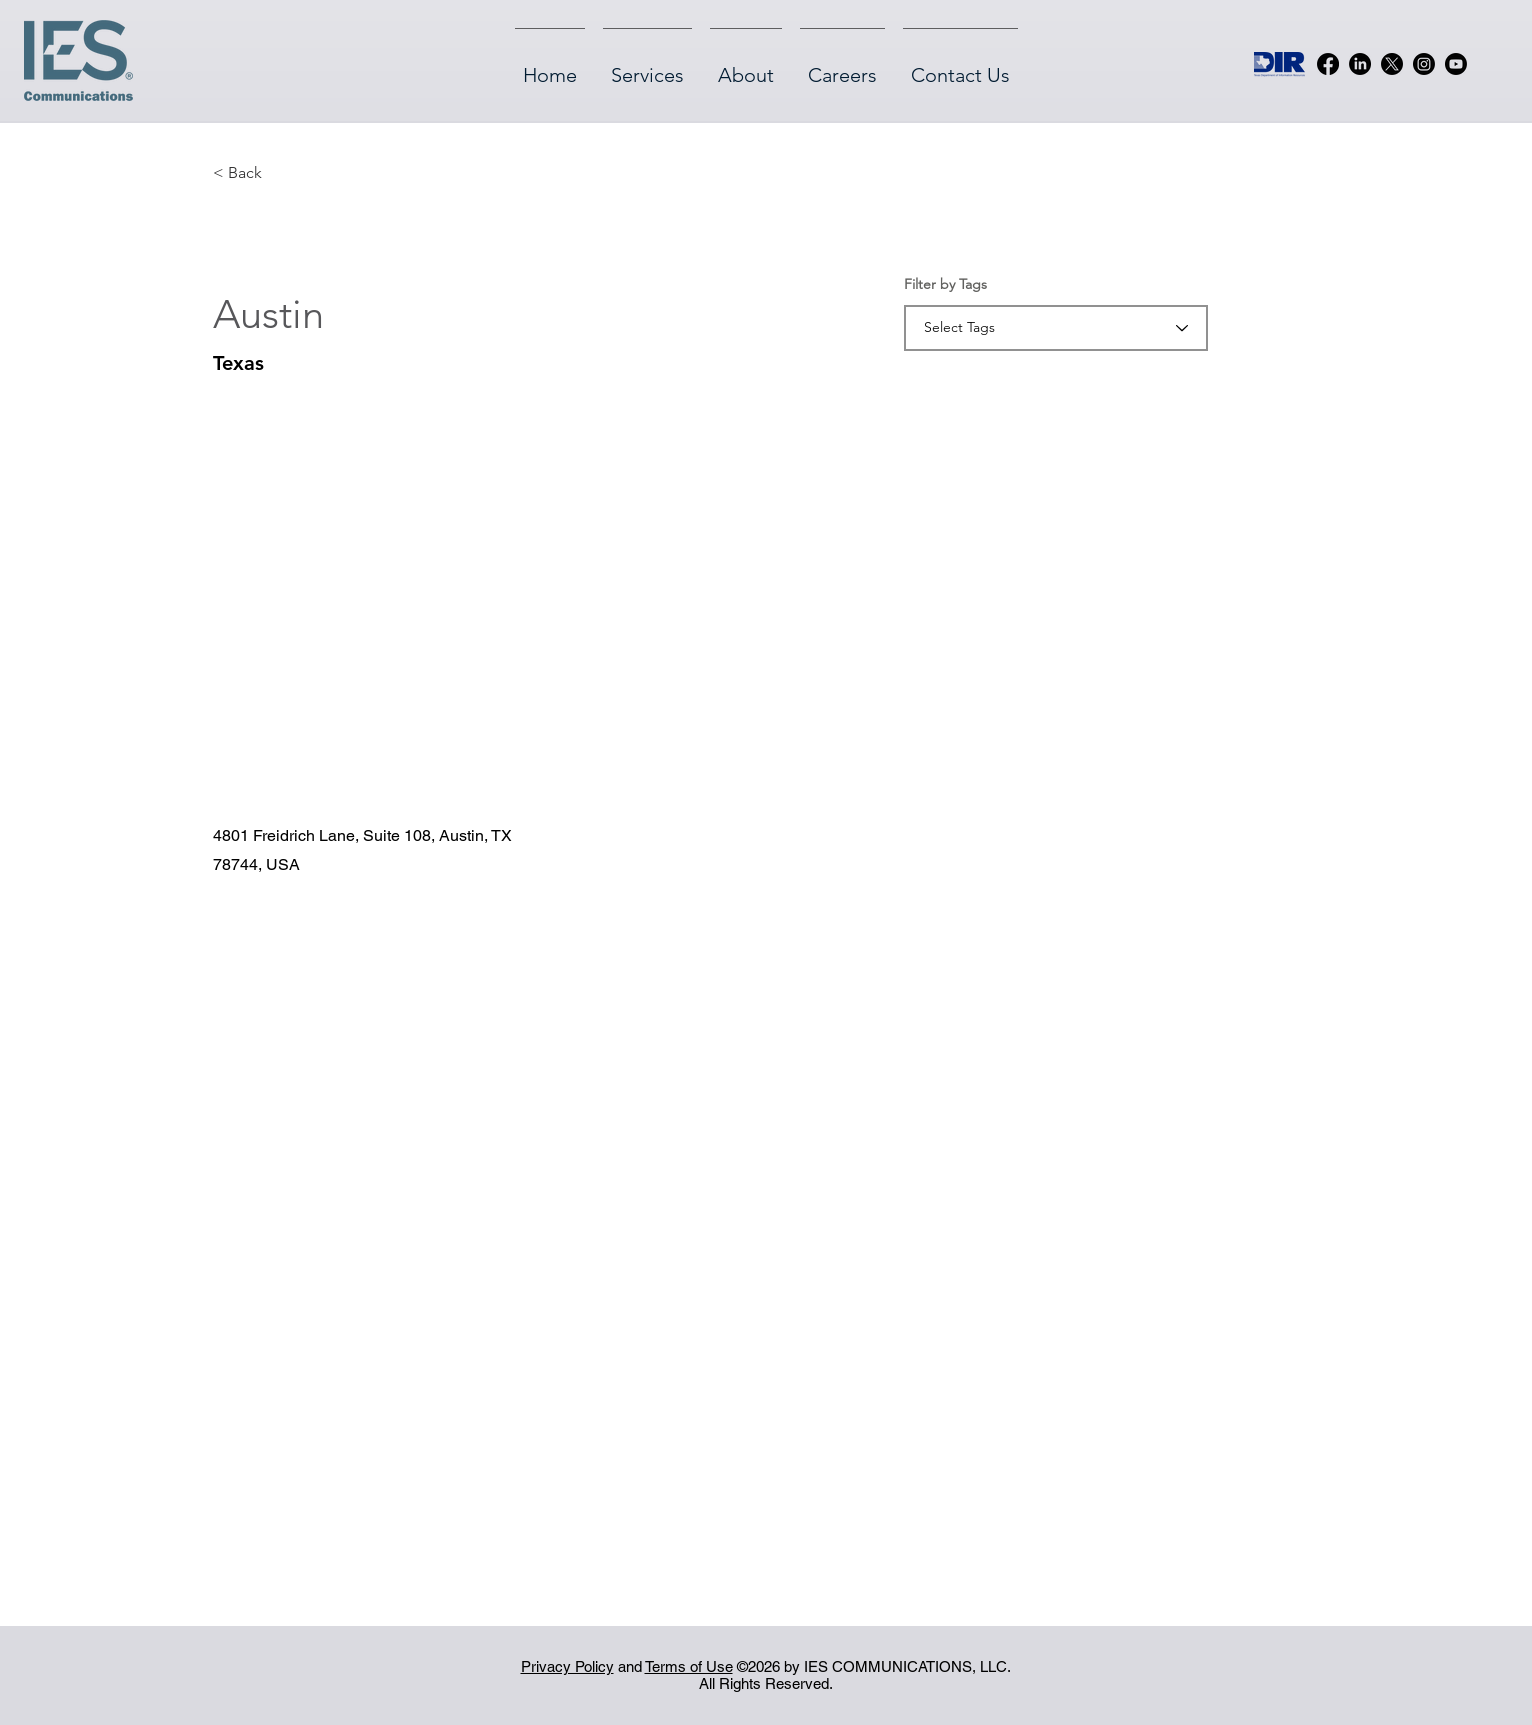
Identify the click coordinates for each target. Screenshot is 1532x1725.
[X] (1392, 64)
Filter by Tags (945, 284)
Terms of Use (689, 1666)
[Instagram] (1424, 64)
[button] (246, 173)
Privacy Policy (567, 1666)
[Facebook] (1328, 64)
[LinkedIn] (1360, 64)
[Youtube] (1456, 64)
